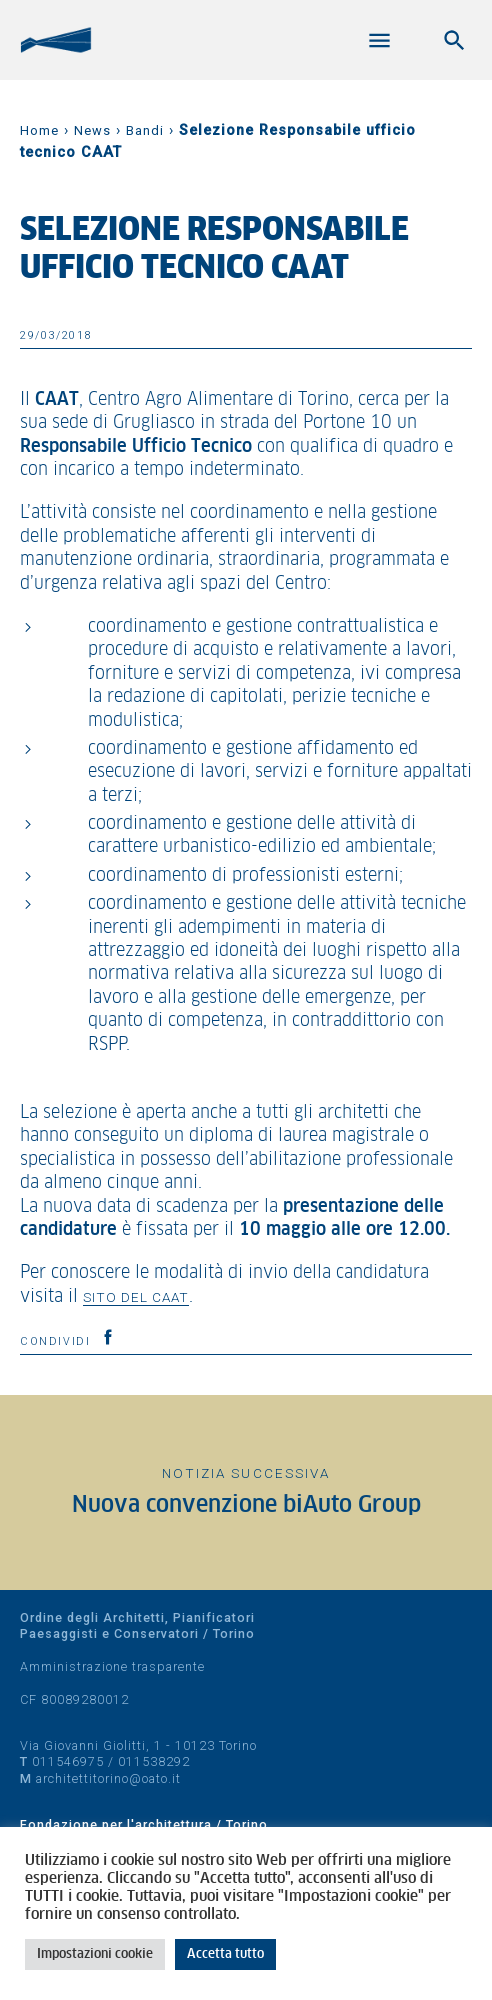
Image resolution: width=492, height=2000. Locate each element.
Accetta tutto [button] (225, 1954)
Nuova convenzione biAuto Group (246, 1505)
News (92, 130)
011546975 (68, 1761)
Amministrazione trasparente (112, 1666)
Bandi (145, 130)
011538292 (154, 1761)
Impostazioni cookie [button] (95, 1954)
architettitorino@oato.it (108, 1778)
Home (39, 130)
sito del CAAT (136, 1297)
